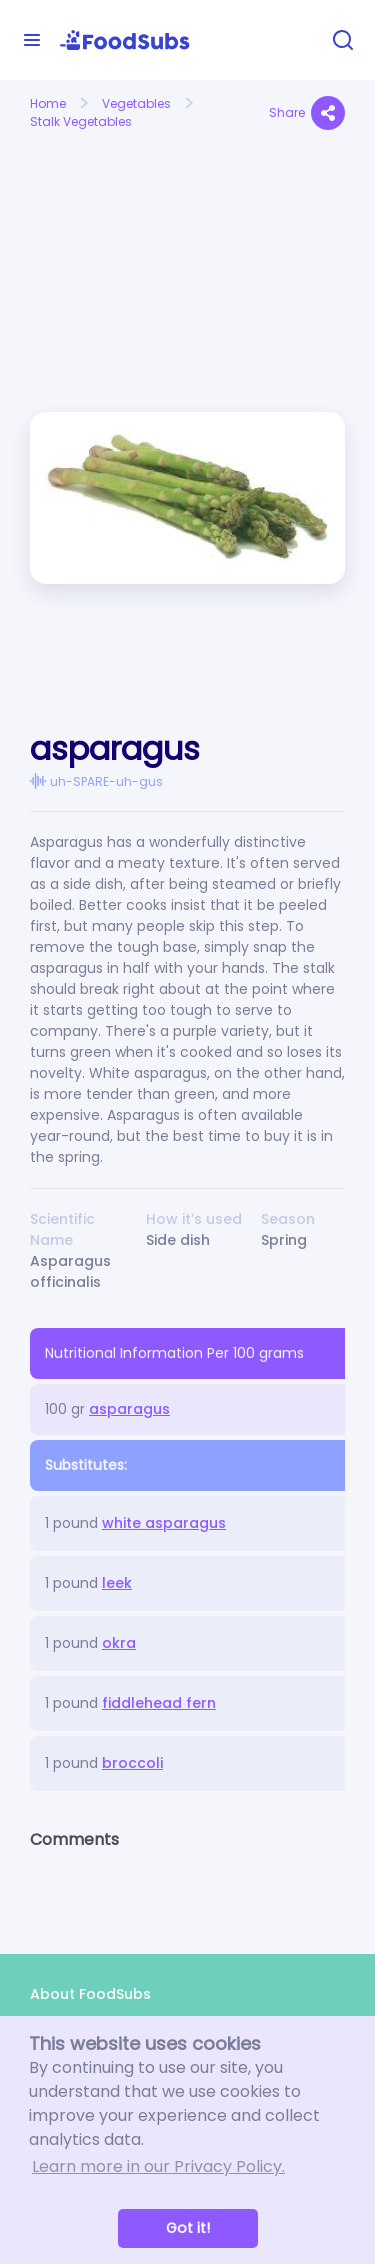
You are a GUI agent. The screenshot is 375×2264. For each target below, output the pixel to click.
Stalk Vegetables (81, 121)
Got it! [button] (188, 2228)
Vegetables (136, 103)
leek (117, 1583)
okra (119, 1643)
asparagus (129, 1409)
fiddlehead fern (159, 1703)
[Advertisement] (101, 208)
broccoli (132, 1763)
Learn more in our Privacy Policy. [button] (158, 2166)
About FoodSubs (90, 1994)
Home (48, 103)
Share (307, 113)
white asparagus (164, 1523)
